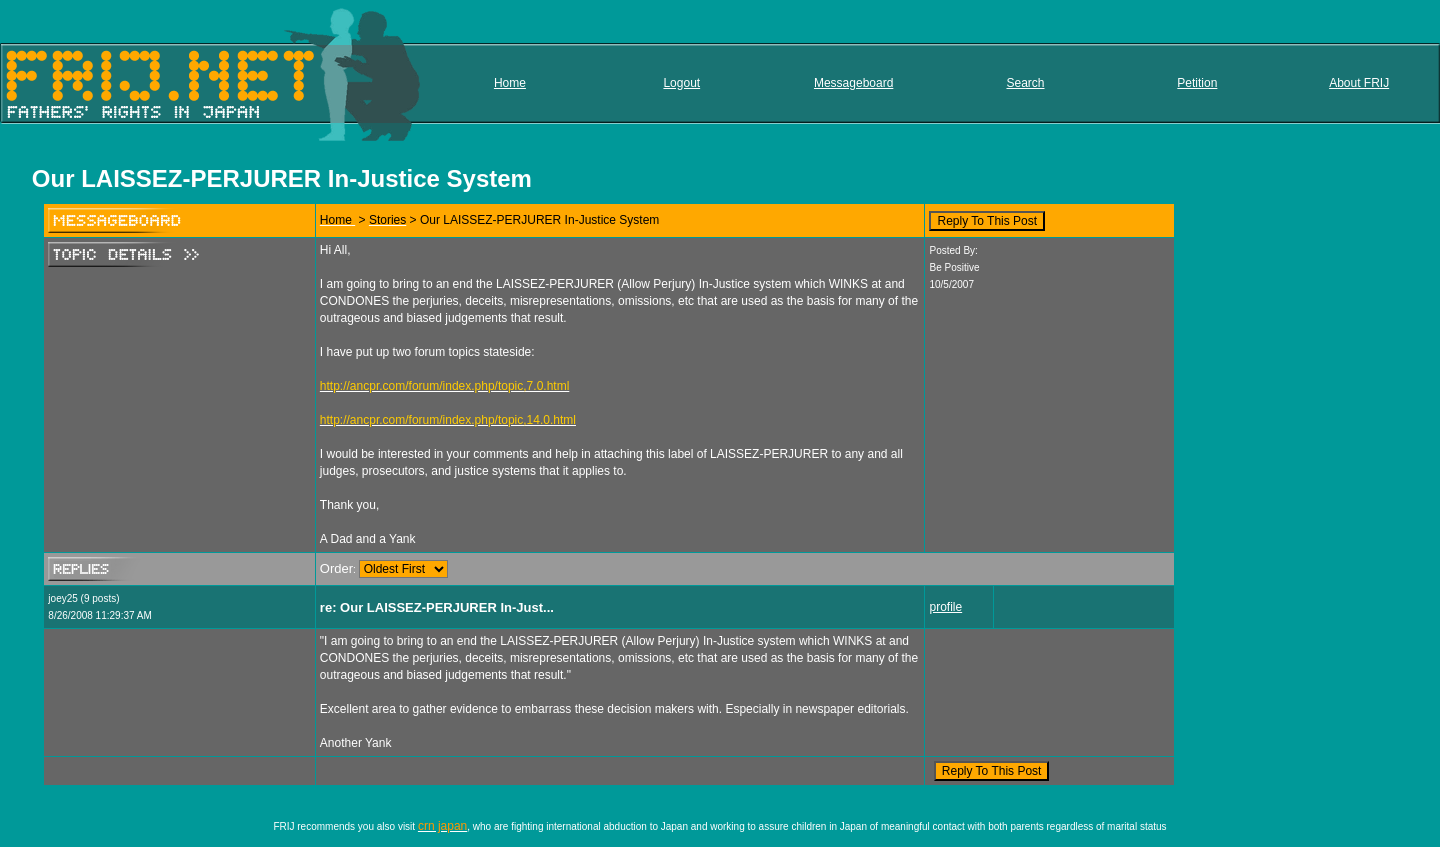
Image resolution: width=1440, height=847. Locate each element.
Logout (681, 83)
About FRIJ (1359, 83)
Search (1025, 83)
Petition (1197, 83)
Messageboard (853, 83)
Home (510, 83)
